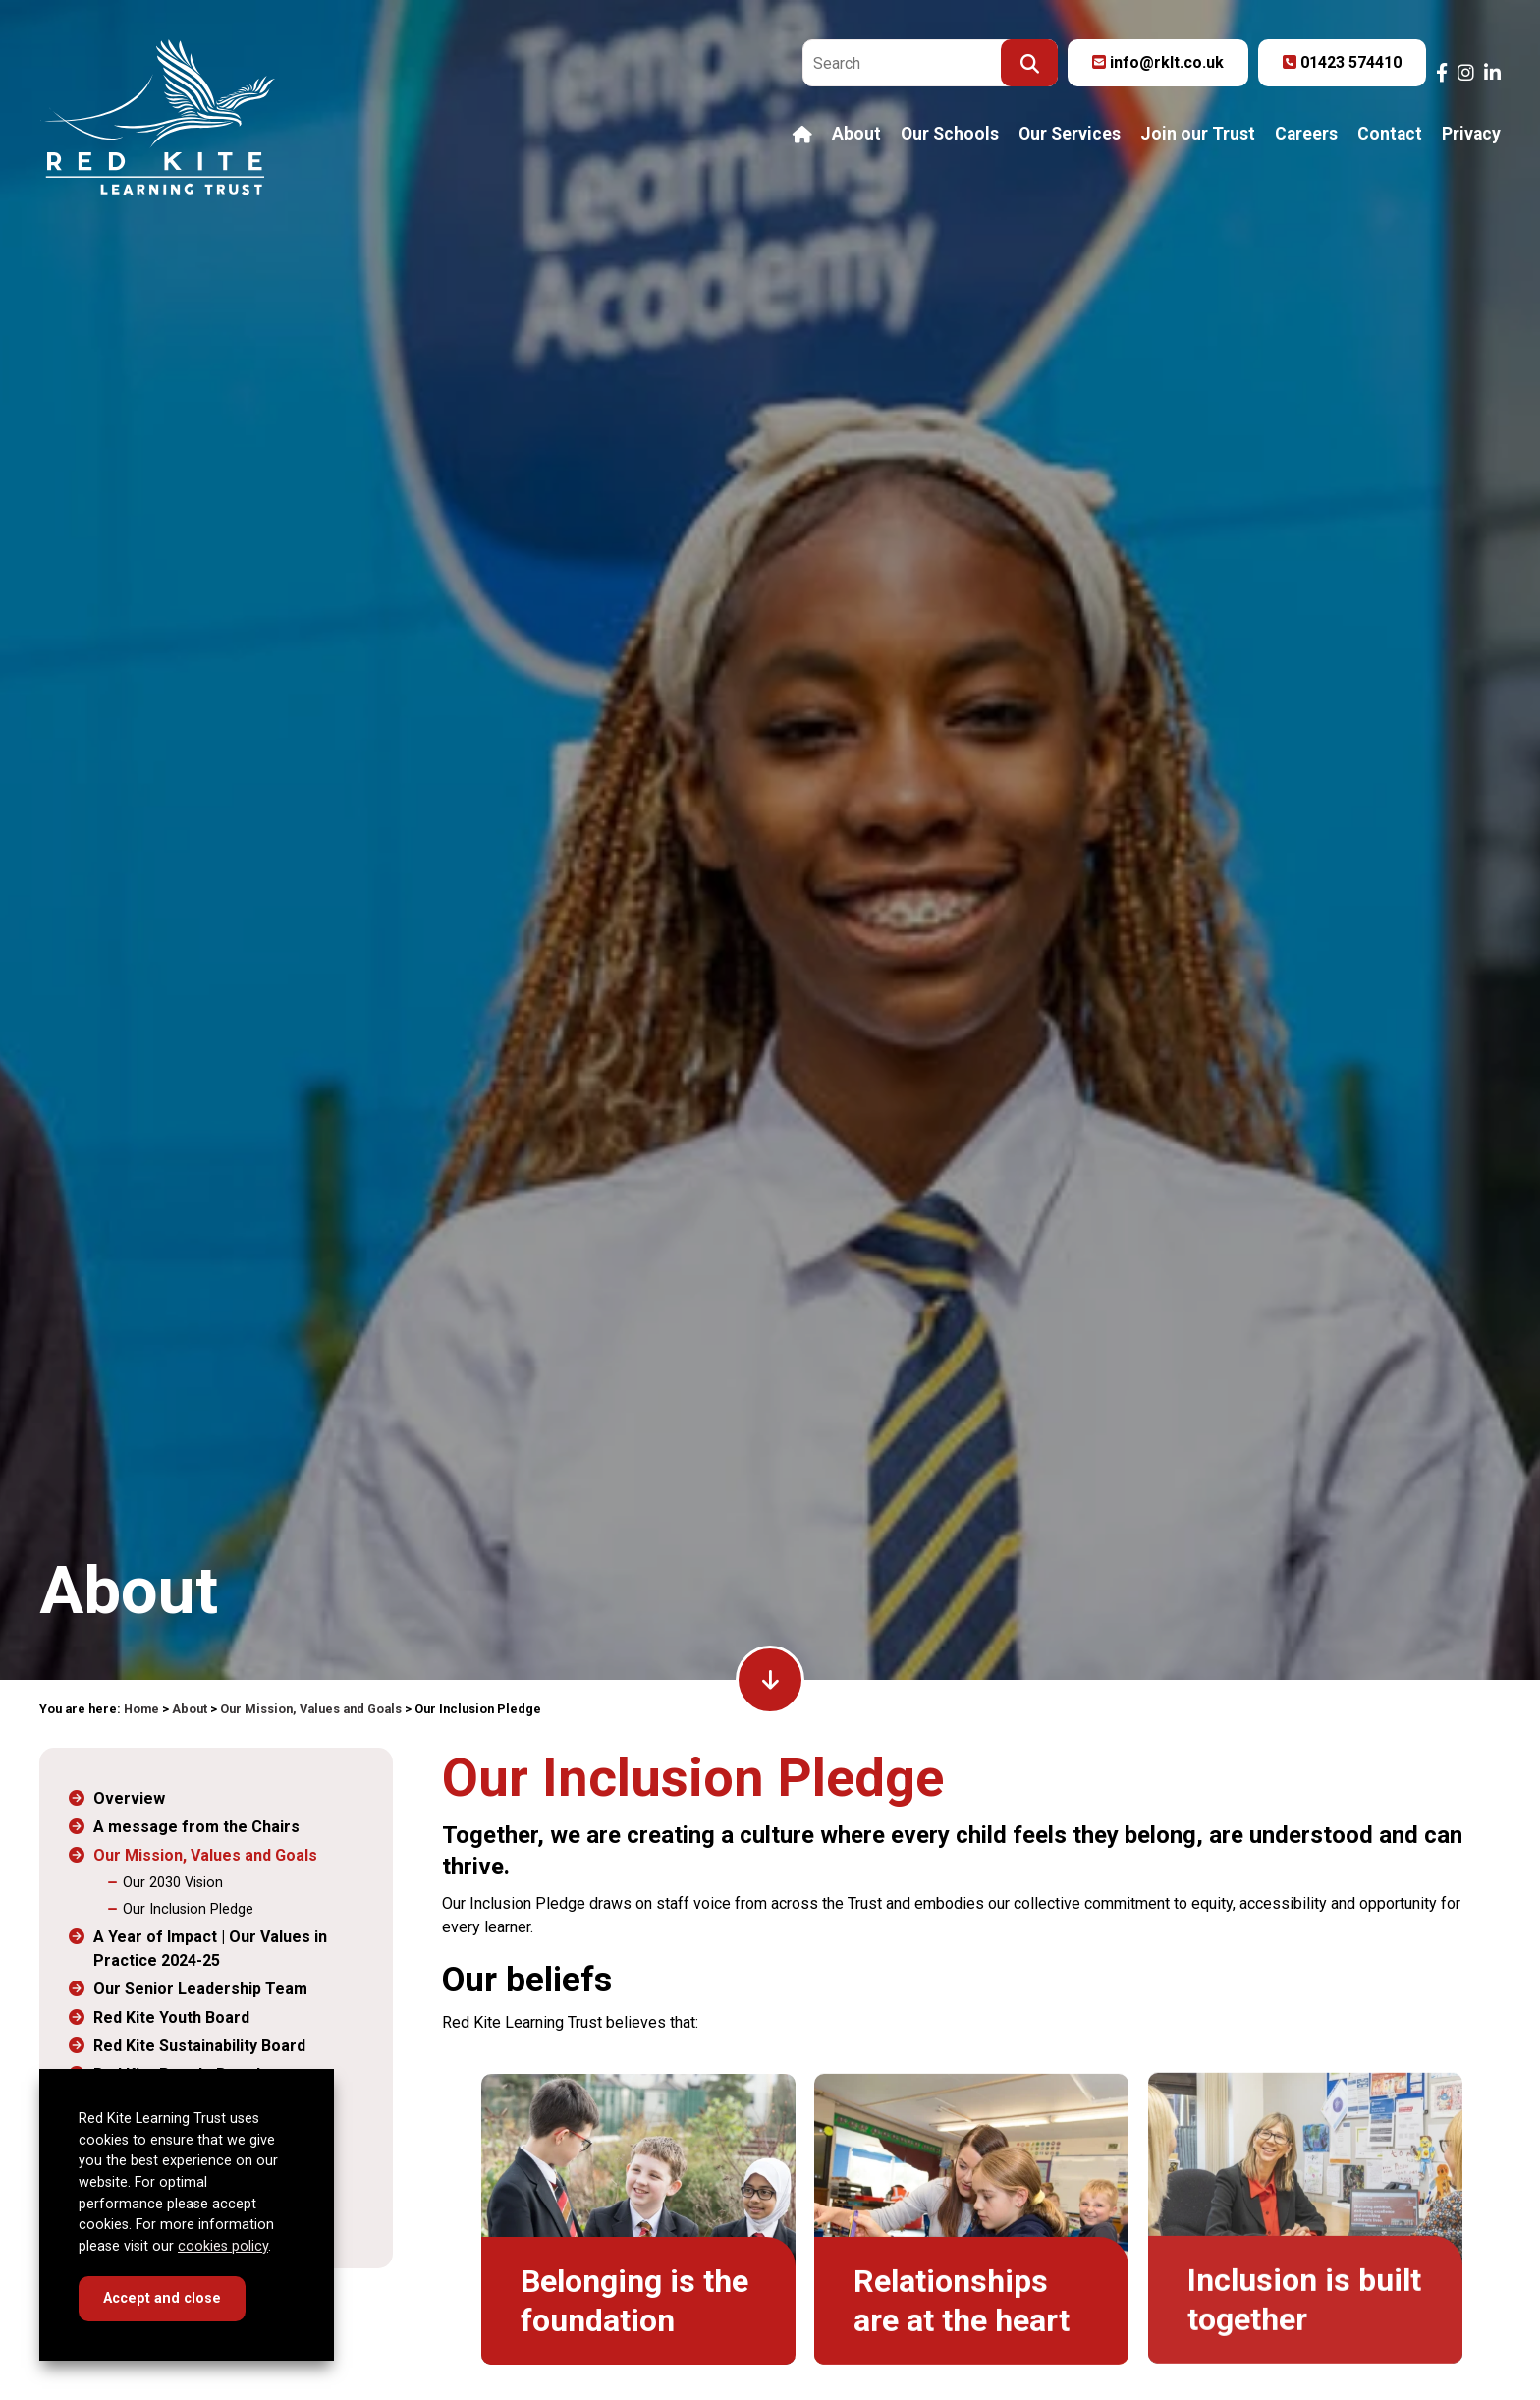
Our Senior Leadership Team (200, 1989)
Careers (1306, 134)
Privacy (1471, 134)
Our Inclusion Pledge (188, 1909)
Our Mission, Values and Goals (311, 1709)
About (856, 134)
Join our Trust (1197, 134)
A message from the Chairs (196, 1826)
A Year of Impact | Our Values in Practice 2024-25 (210, 1948)
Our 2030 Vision (173, 1882)
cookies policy (223, 2246)
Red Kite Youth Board (171, 2017)
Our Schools (950, 134)
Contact (1389, 134)
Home (141, 1709)
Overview (129, 1798)
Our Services (1069, 134)
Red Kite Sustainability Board (199, 2046)
